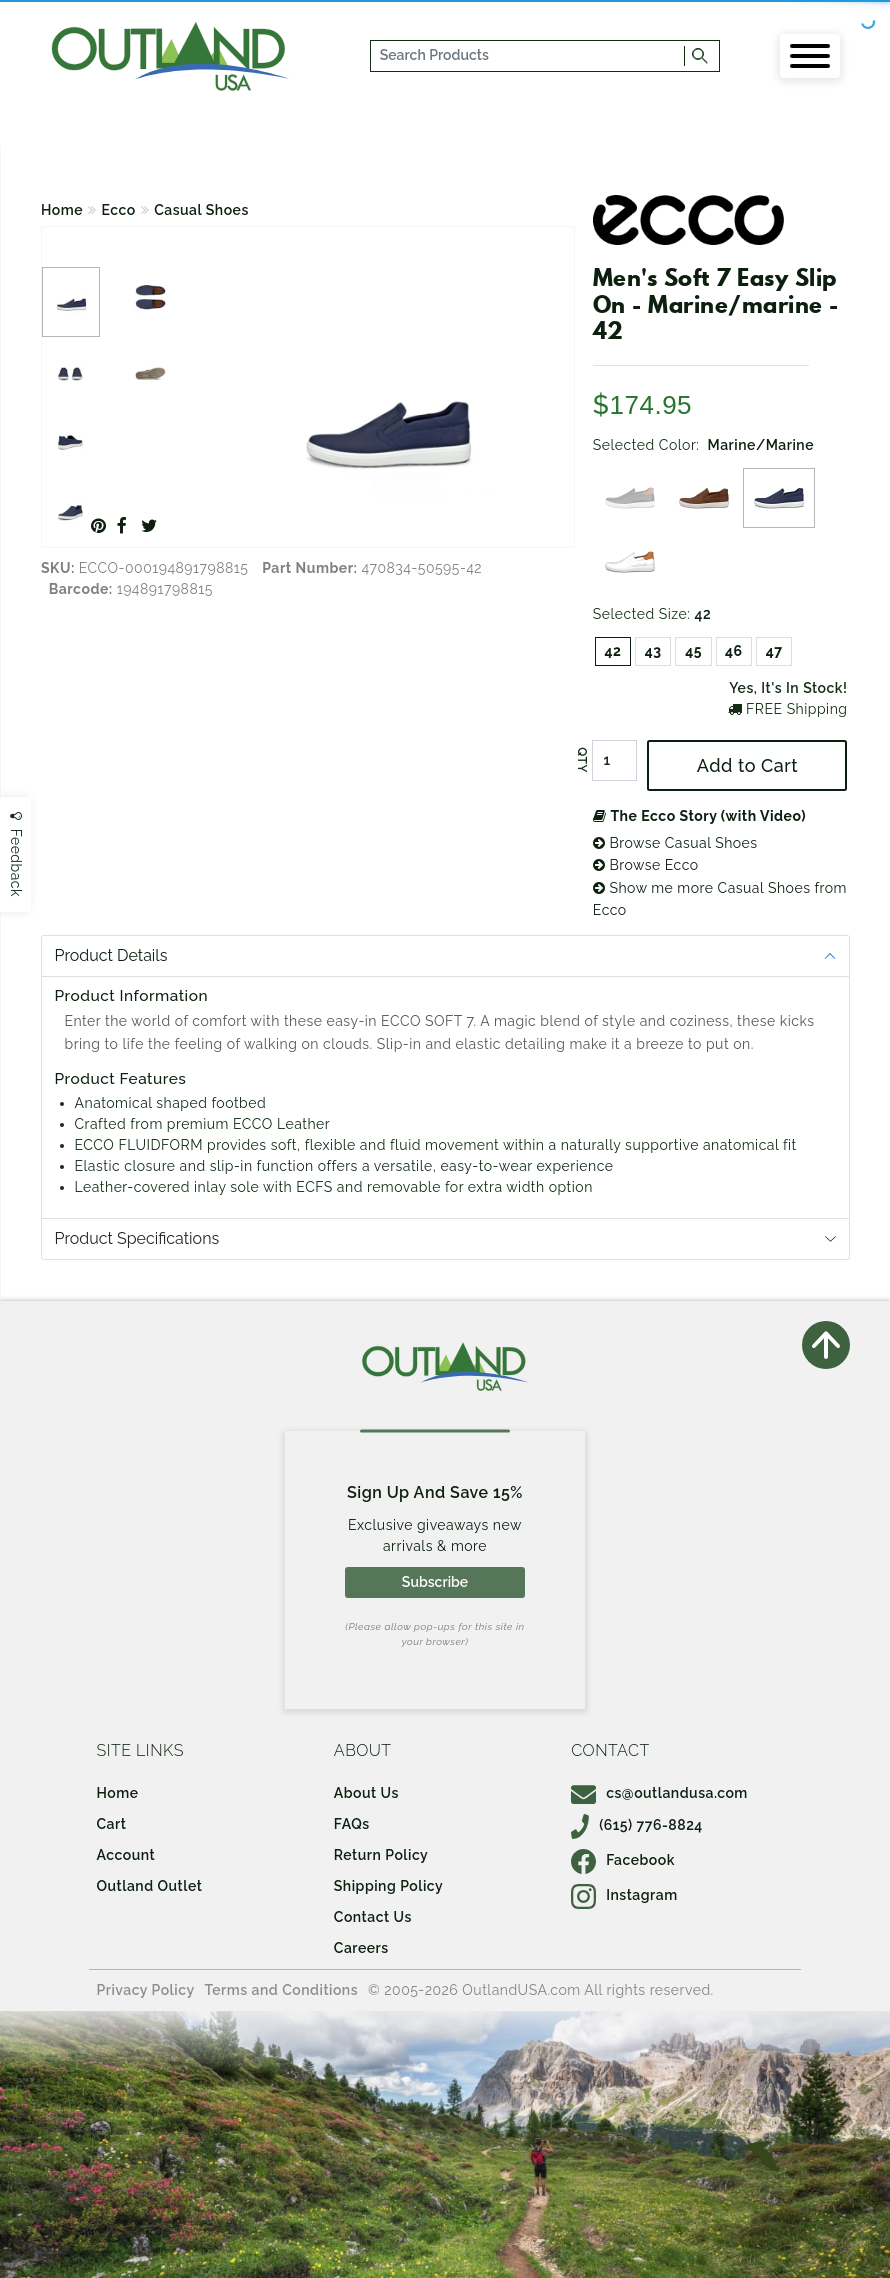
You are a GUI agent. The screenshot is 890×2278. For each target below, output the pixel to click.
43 (653, 651)
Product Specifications (137, 1238)
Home (62, 210)
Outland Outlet (150, 1886)
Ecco (119, 210)
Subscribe (435, 1582)
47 (774, 651)
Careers (361, 1948)
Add (747, 765)
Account (126, 1855)
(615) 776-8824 (637, 1825)
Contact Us (373, 1917)
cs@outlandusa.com (659, 1793)
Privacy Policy (146, 1990)
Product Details (111, 955)
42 (613, 651)
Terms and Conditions (282, 1990)
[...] (528, 56)
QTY (582, 760)
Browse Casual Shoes (675, 843)
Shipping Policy (388, 1886)
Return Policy (381, 1855)
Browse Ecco (646, 865)
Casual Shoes (201, 210)
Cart (112, 1824)
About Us (366, 1793)
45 (693, 651)
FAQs (352, 1824)
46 (734, 651)
